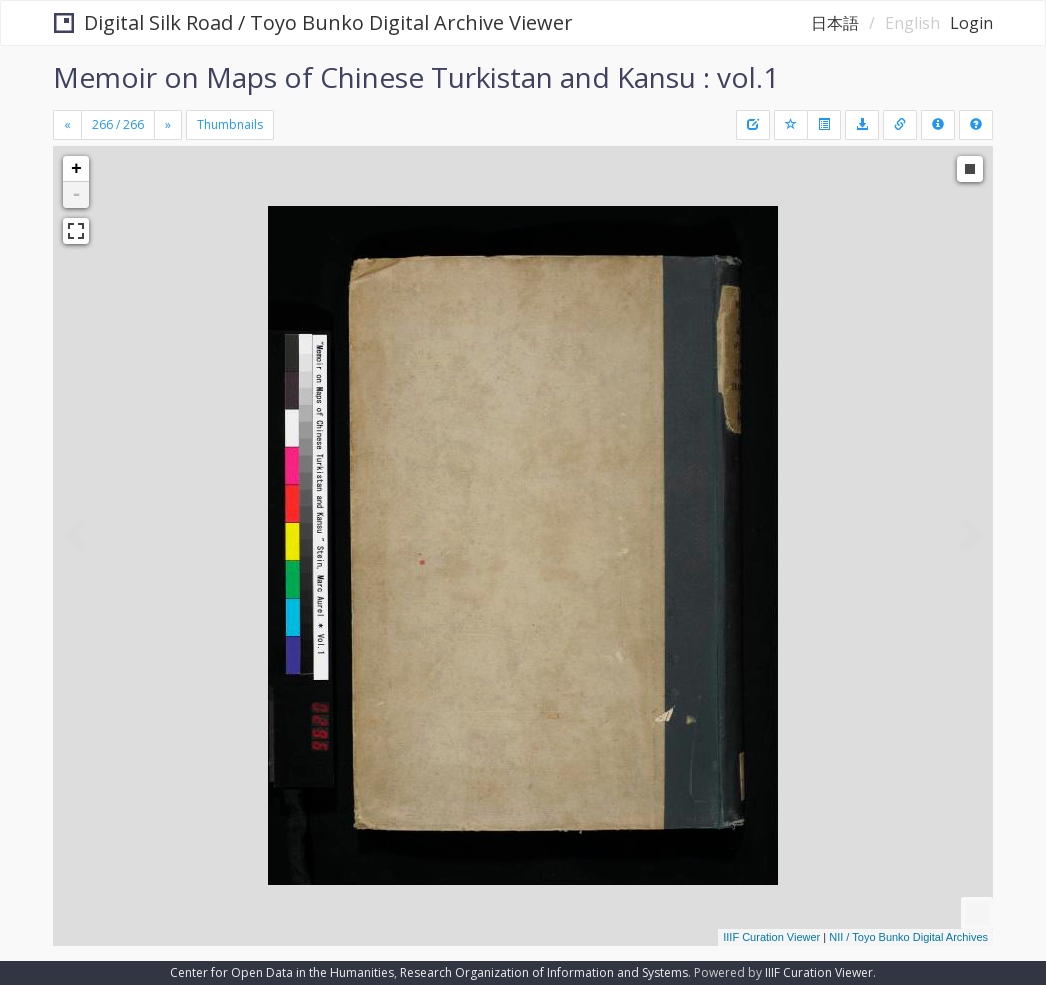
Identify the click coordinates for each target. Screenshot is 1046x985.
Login (971, 23)
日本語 (835, 23)
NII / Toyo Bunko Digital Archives (908, 937)
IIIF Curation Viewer (771, 937)
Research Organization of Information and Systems (544, 972)
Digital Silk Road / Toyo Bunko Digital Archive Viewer (313, 22)
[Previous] (67, 125)
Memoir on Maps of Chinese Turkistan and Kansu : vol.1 (416, 77)
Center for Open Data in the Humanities (282, 972)
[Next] (168, 125)
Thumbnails (230, 124)
